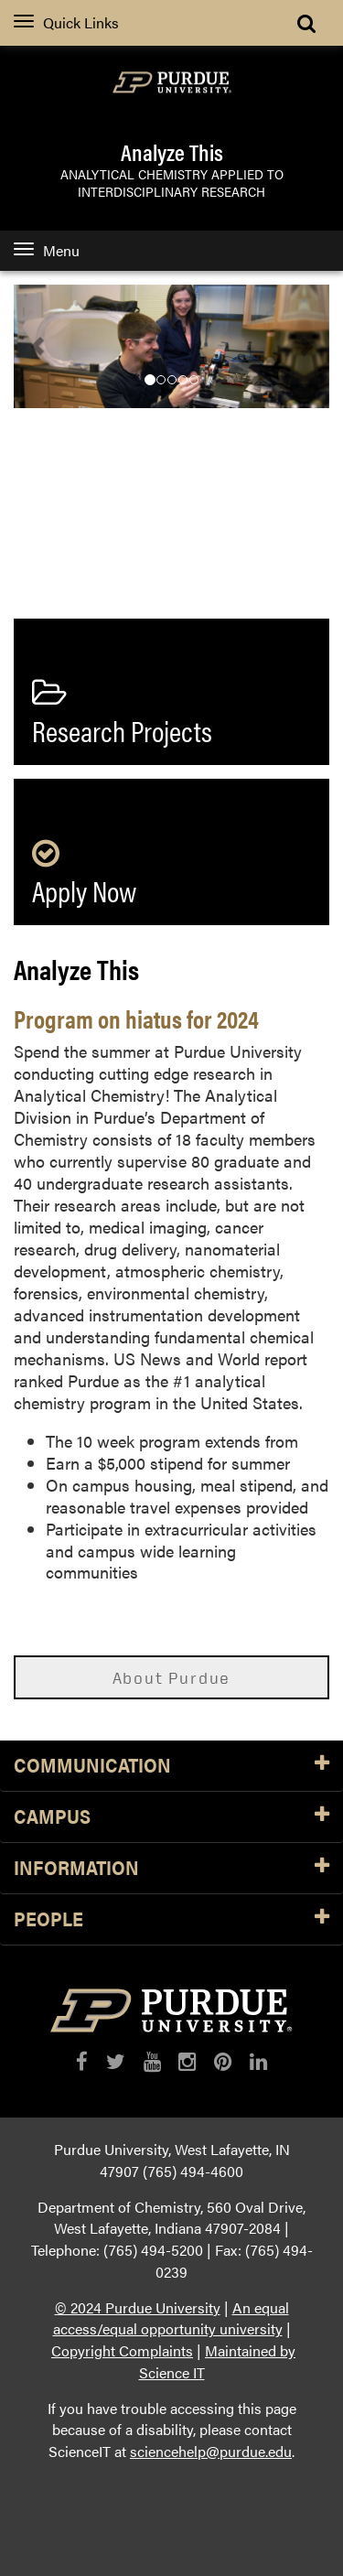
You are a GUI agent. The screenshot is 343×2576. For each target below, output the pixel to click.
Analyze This (172, 152)
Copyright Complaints (122, 2350)
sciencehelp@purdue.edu (211, 2451)
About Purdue (172, 1677)
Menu (47, 250)
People (171, 1919)
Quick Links (66, 22)
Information (171, 1868)
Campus (171, 1816)
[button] (37, 346)
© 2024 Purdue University (137, 2307)
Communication (171, 1765)
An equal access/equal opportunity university (171, 2318)
